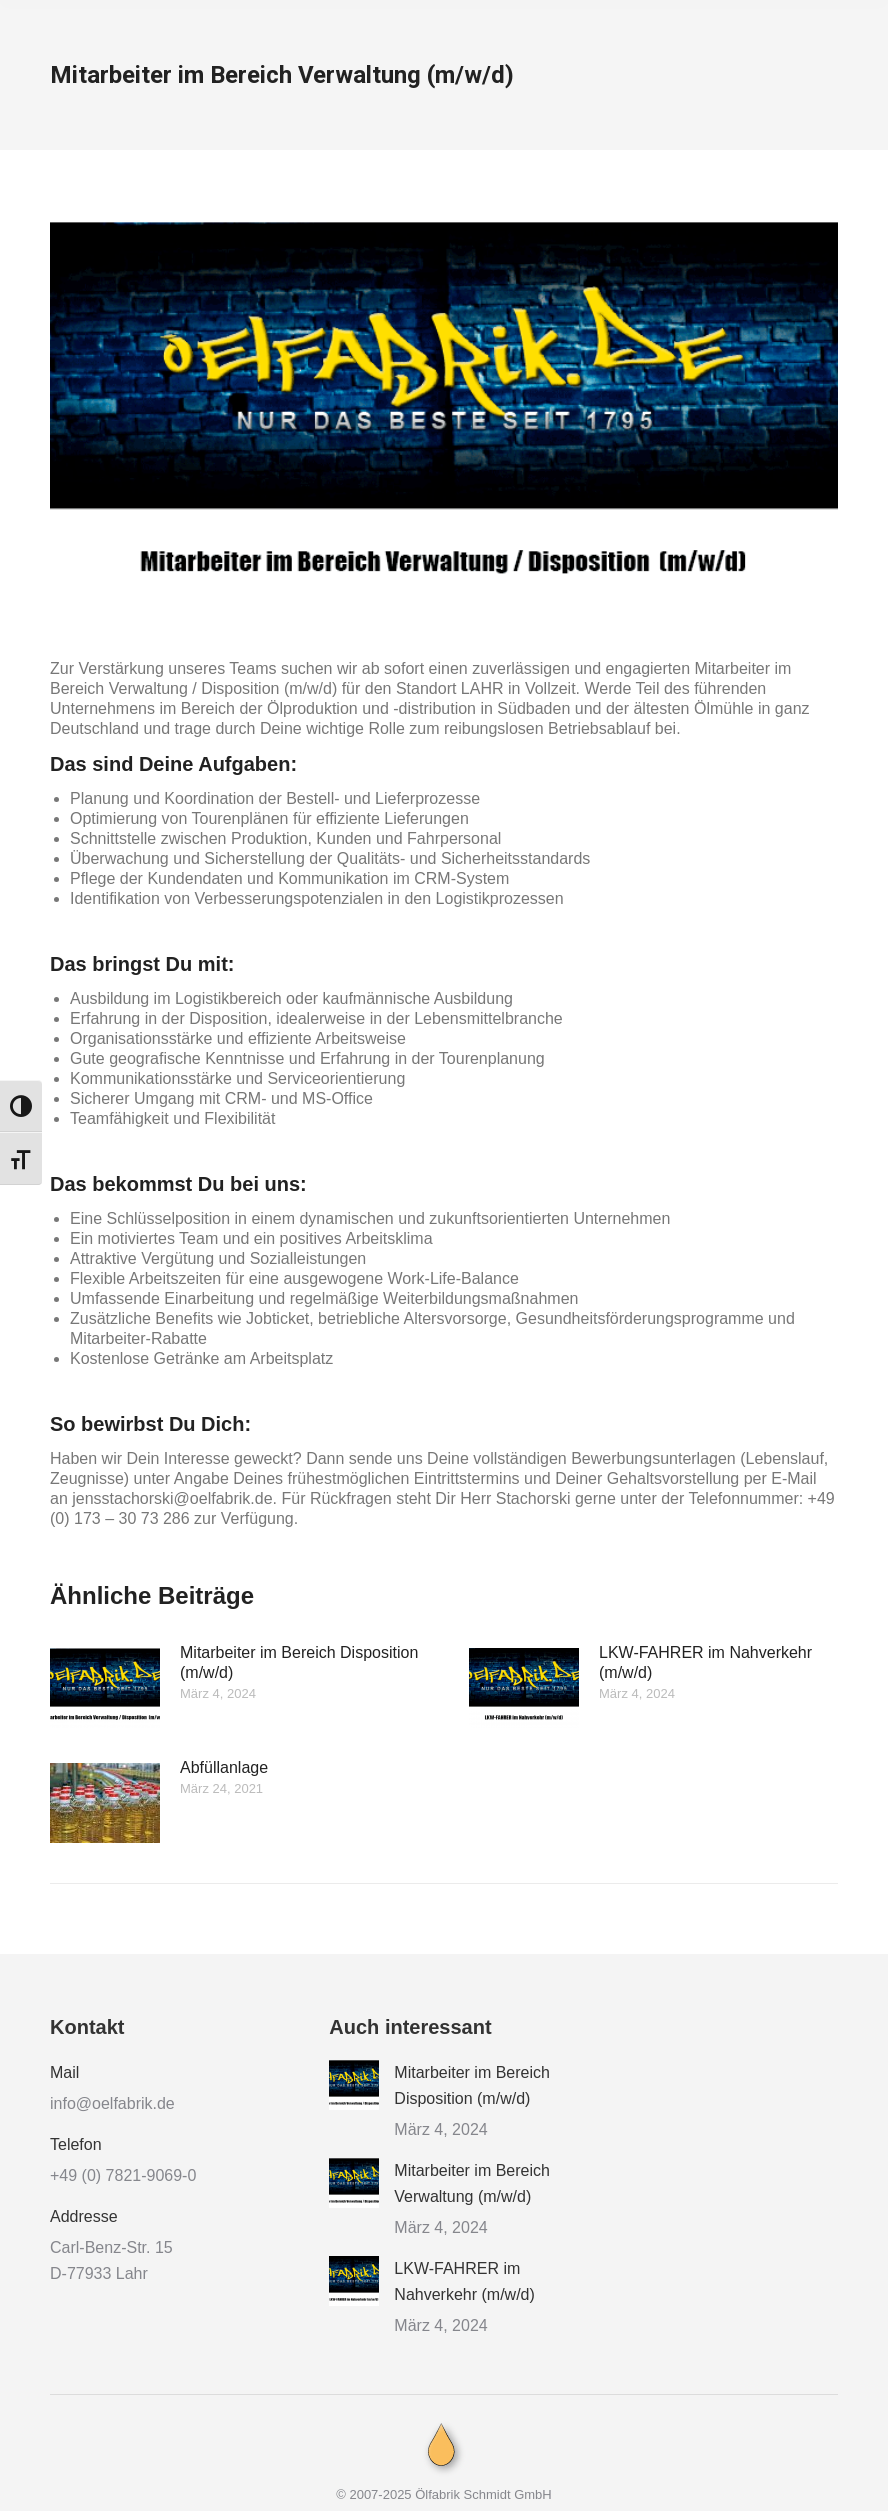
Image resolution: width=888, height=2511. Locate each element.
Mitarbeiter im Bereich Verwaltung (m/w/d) (472, 2183)
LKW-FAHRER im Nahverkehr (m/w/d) (705, 1662)
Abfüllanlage (224, 1767)
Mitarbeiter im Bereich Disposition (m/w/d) (299, 1662)
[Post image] (105, 1688)
